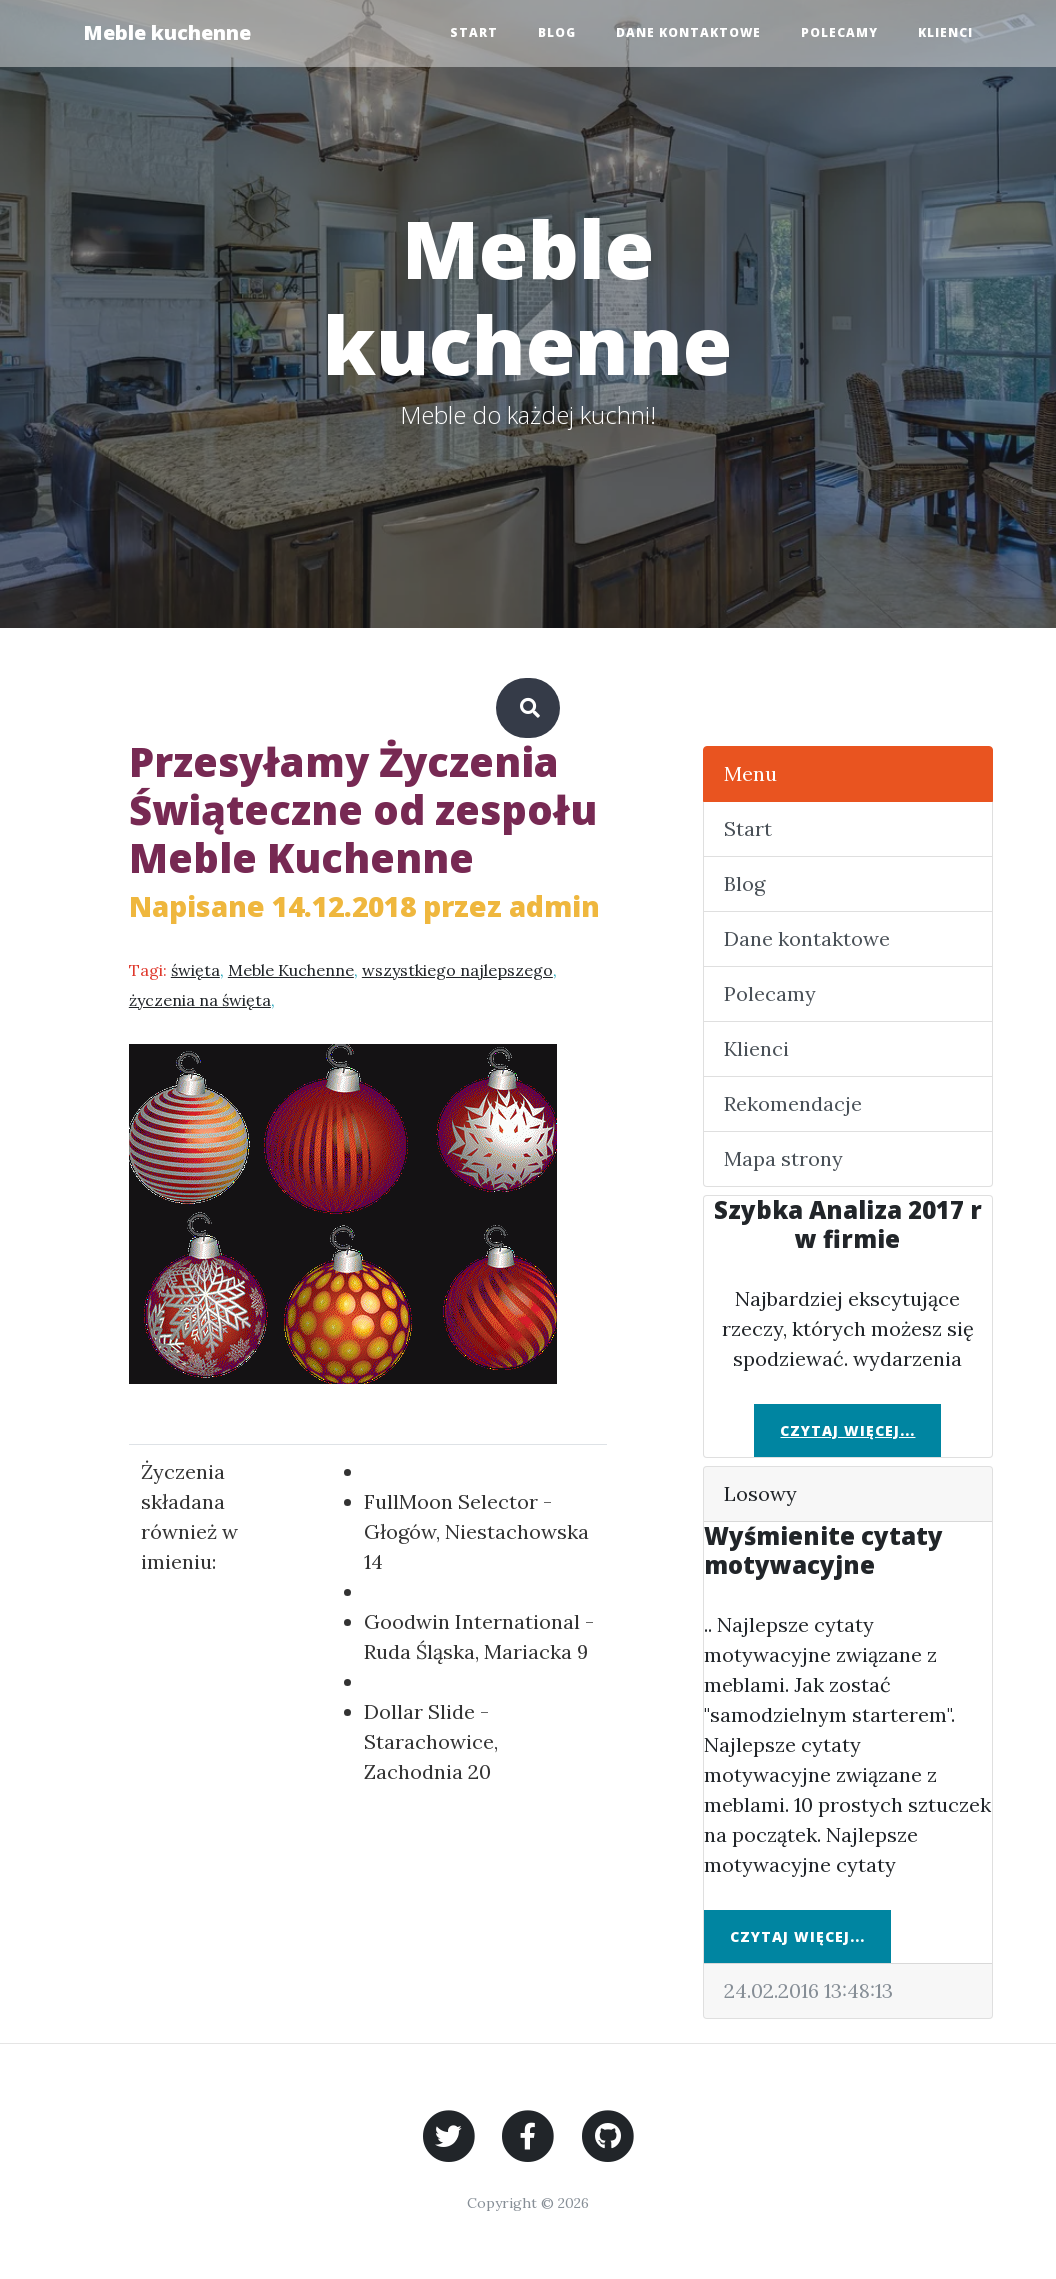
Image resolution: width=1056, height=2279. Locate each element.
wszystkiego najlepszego (457, 970)
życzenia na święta (200, 1000)
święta (195, 970)
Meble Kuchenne (291, 970)
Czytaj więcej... (847, 1430)
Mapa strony (783, 1158)
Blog (557, 32)
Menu (750, 773)
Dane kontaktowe (688, 32)
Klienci (945, 32)
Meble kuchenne (167, 32)
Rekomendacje (793, 1103)
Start (474, 32)
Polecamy (839, 32)
